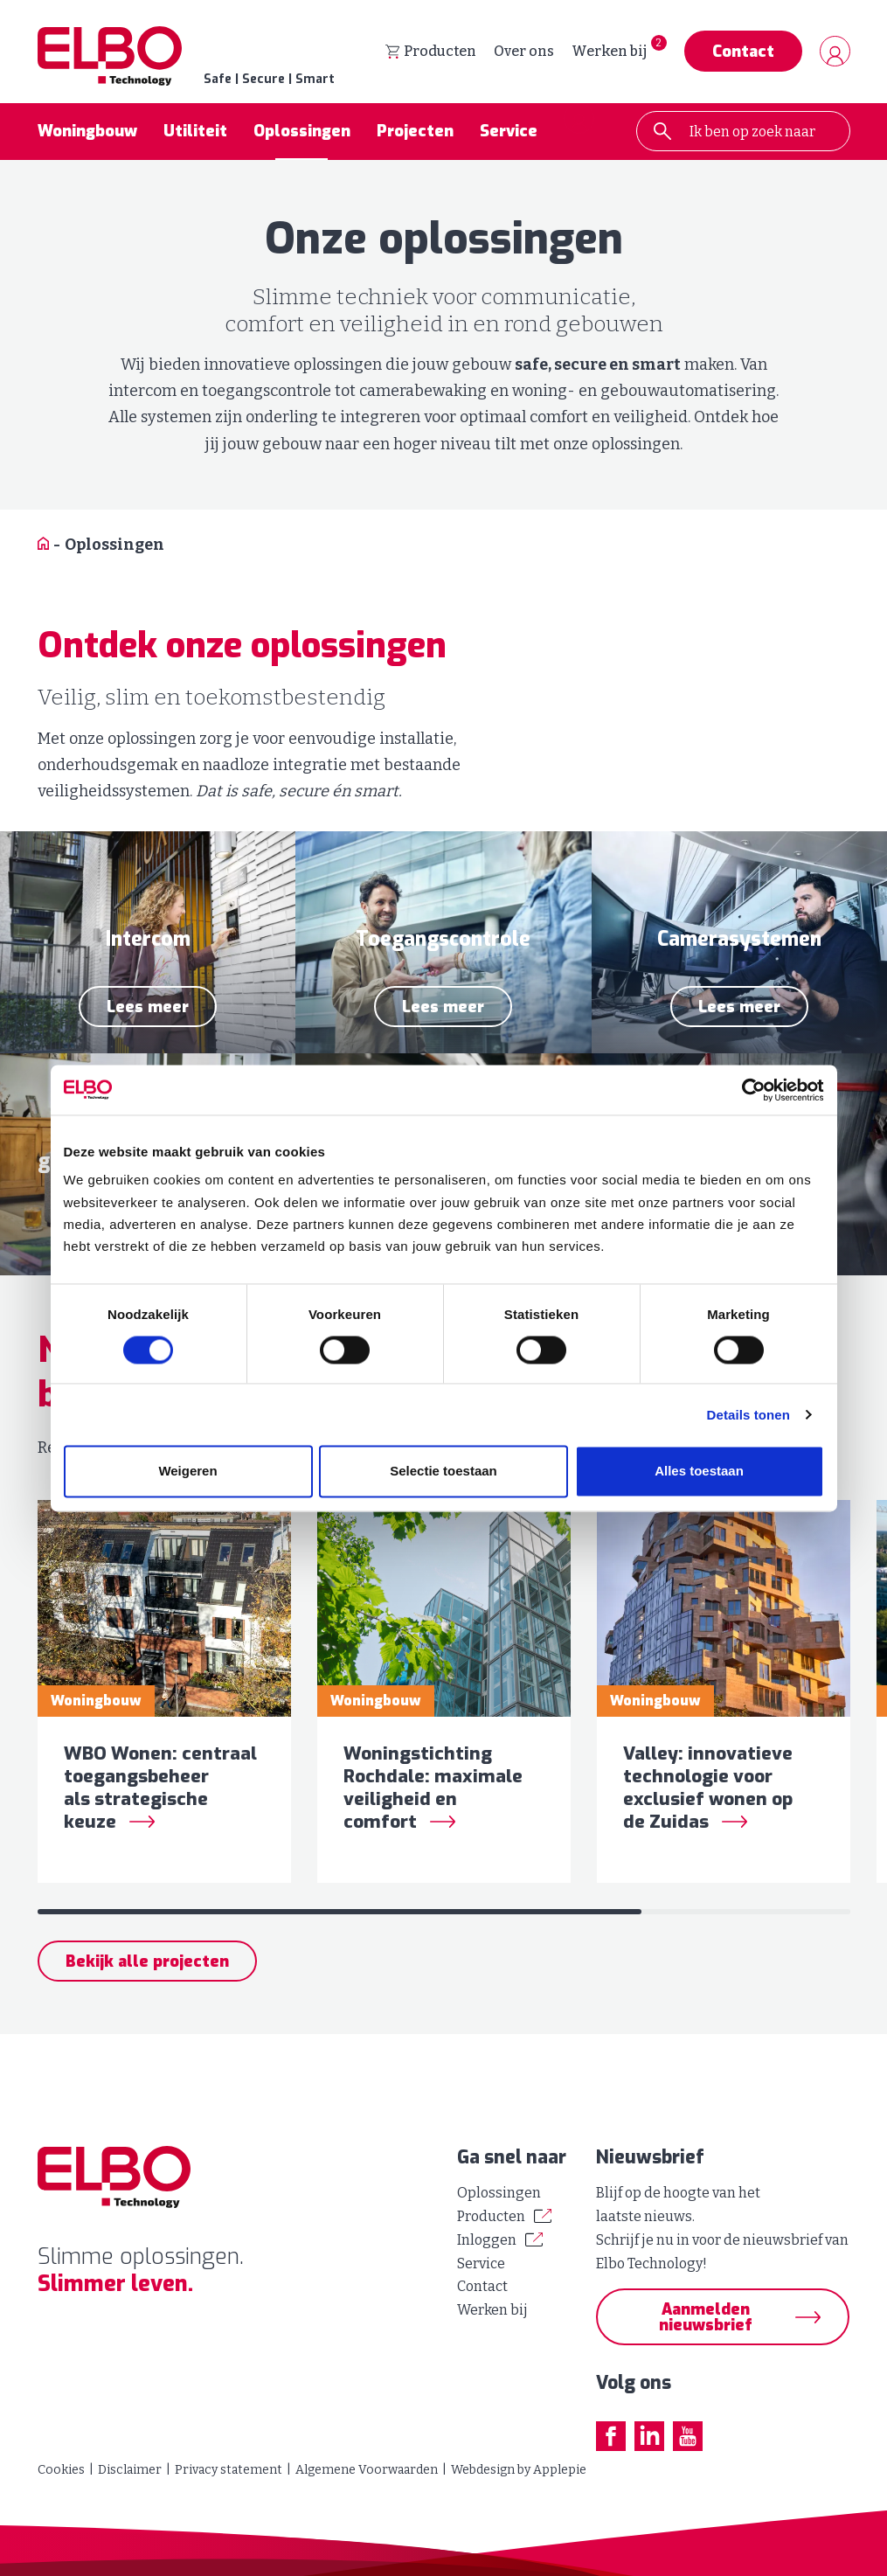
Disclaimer (130, 2469)
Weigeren (187, 1472)
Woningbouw (87, 134)
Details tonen (748, 1416)
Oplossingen (301, 134)
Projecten (415, 134)
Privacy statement (228, 2469)
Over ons (524, 53)
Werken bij (609, 53)
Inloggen (486, 2240)
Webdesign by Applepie (518, 2469)
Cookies (61, 2469)
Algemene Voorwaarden (366, 2469)
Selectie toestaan (443, 1472)
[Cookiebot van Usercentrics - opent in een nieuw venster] (747, 1090)
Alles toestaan (699, 1472)
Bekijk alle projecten (147, 1976)
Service (508, 134)
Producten (430, 53)
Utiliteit (195, 134)
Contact (743, 53)
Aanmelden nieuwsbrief (705, 2317)
